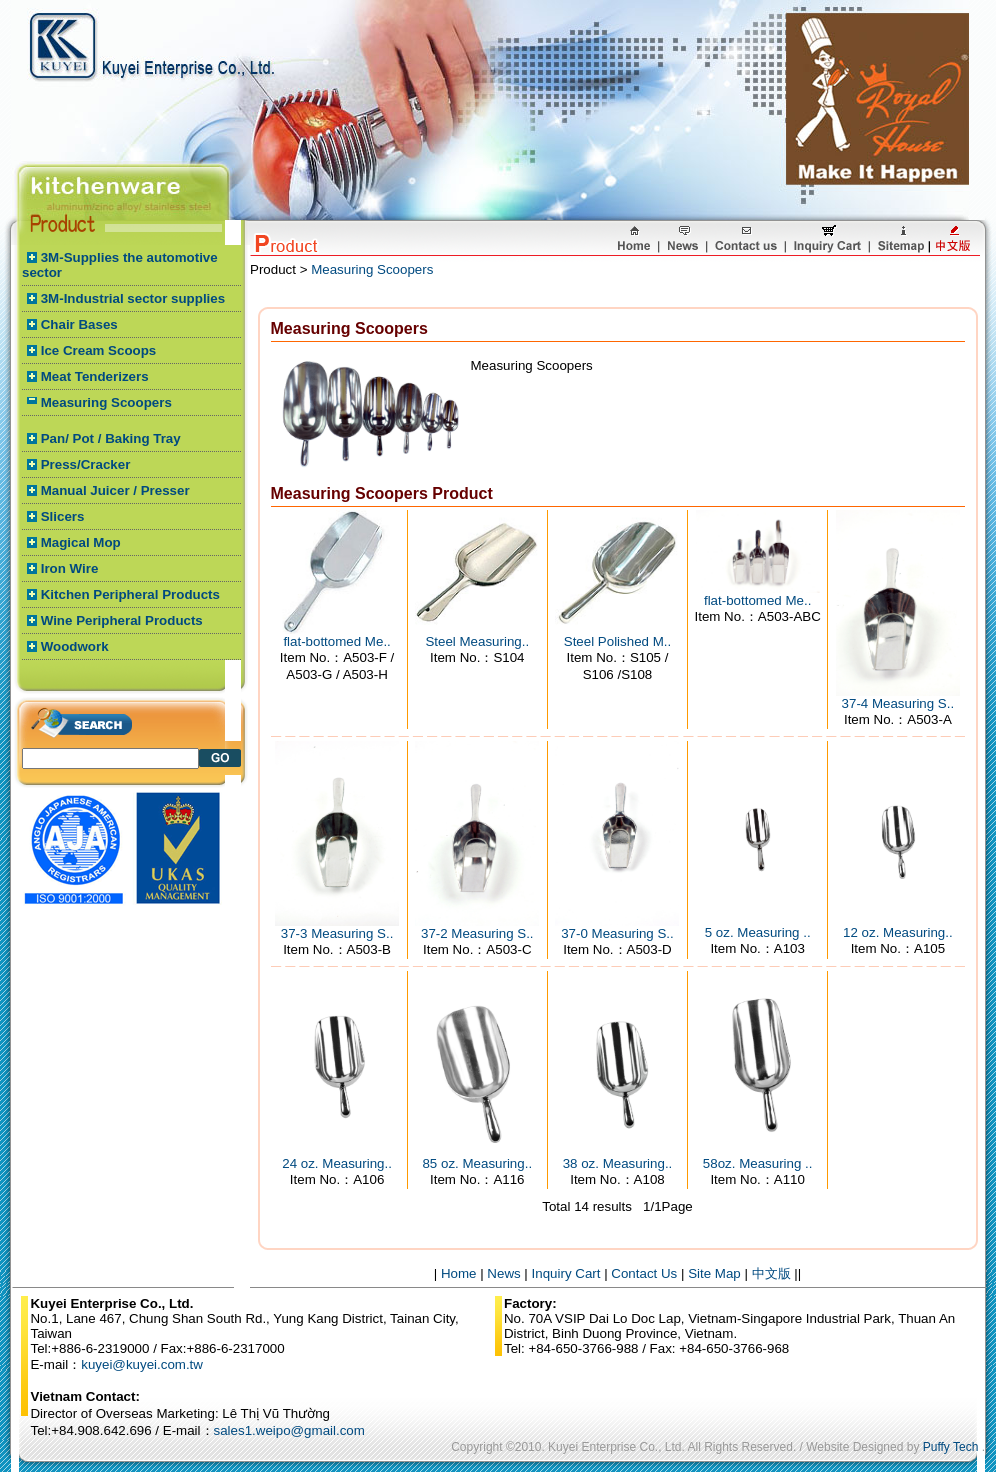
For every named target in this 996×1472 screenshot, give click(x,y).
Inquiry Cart (566, 1273)
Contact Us (644, 1273)
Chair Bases (79, 324)
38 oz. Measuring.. (618, 1163)
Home (459, 1273)
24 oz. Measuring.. (337, 1163)
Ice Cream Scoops (99, 350)
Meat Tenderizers (95, 376)
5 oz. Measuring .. (758, 932)
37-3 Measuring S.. (337, 933)
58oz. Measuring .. (758, 1163)
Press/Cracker (86, 464)
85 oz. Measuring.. (477, 1163)
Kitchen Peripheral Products (130, 594)
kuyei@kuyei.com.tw (142, 1364)
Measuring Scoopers (106, 402)
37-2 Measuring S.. (477, 933)
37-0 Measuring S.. (617, 933)
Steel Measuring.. (477, 641)
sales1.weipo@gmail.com (289, 1430)
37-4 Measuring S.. (898, 703)
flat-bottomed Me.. (336, 641)
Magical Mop (81, 542)
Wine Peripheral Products (122, 620)
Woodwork (75, 646)
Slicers (63, 516)
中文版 (771, 1273)
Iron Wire (70, 568)
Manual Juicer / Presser (115, 490)
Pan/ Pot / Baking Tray (111, 438)
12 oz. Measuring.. (898, 932)
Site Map (714, 1273)
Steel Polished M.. (617, 641)
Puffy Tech (951, 1447)
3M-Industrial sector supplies (133, 298)
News (503, 1273)
